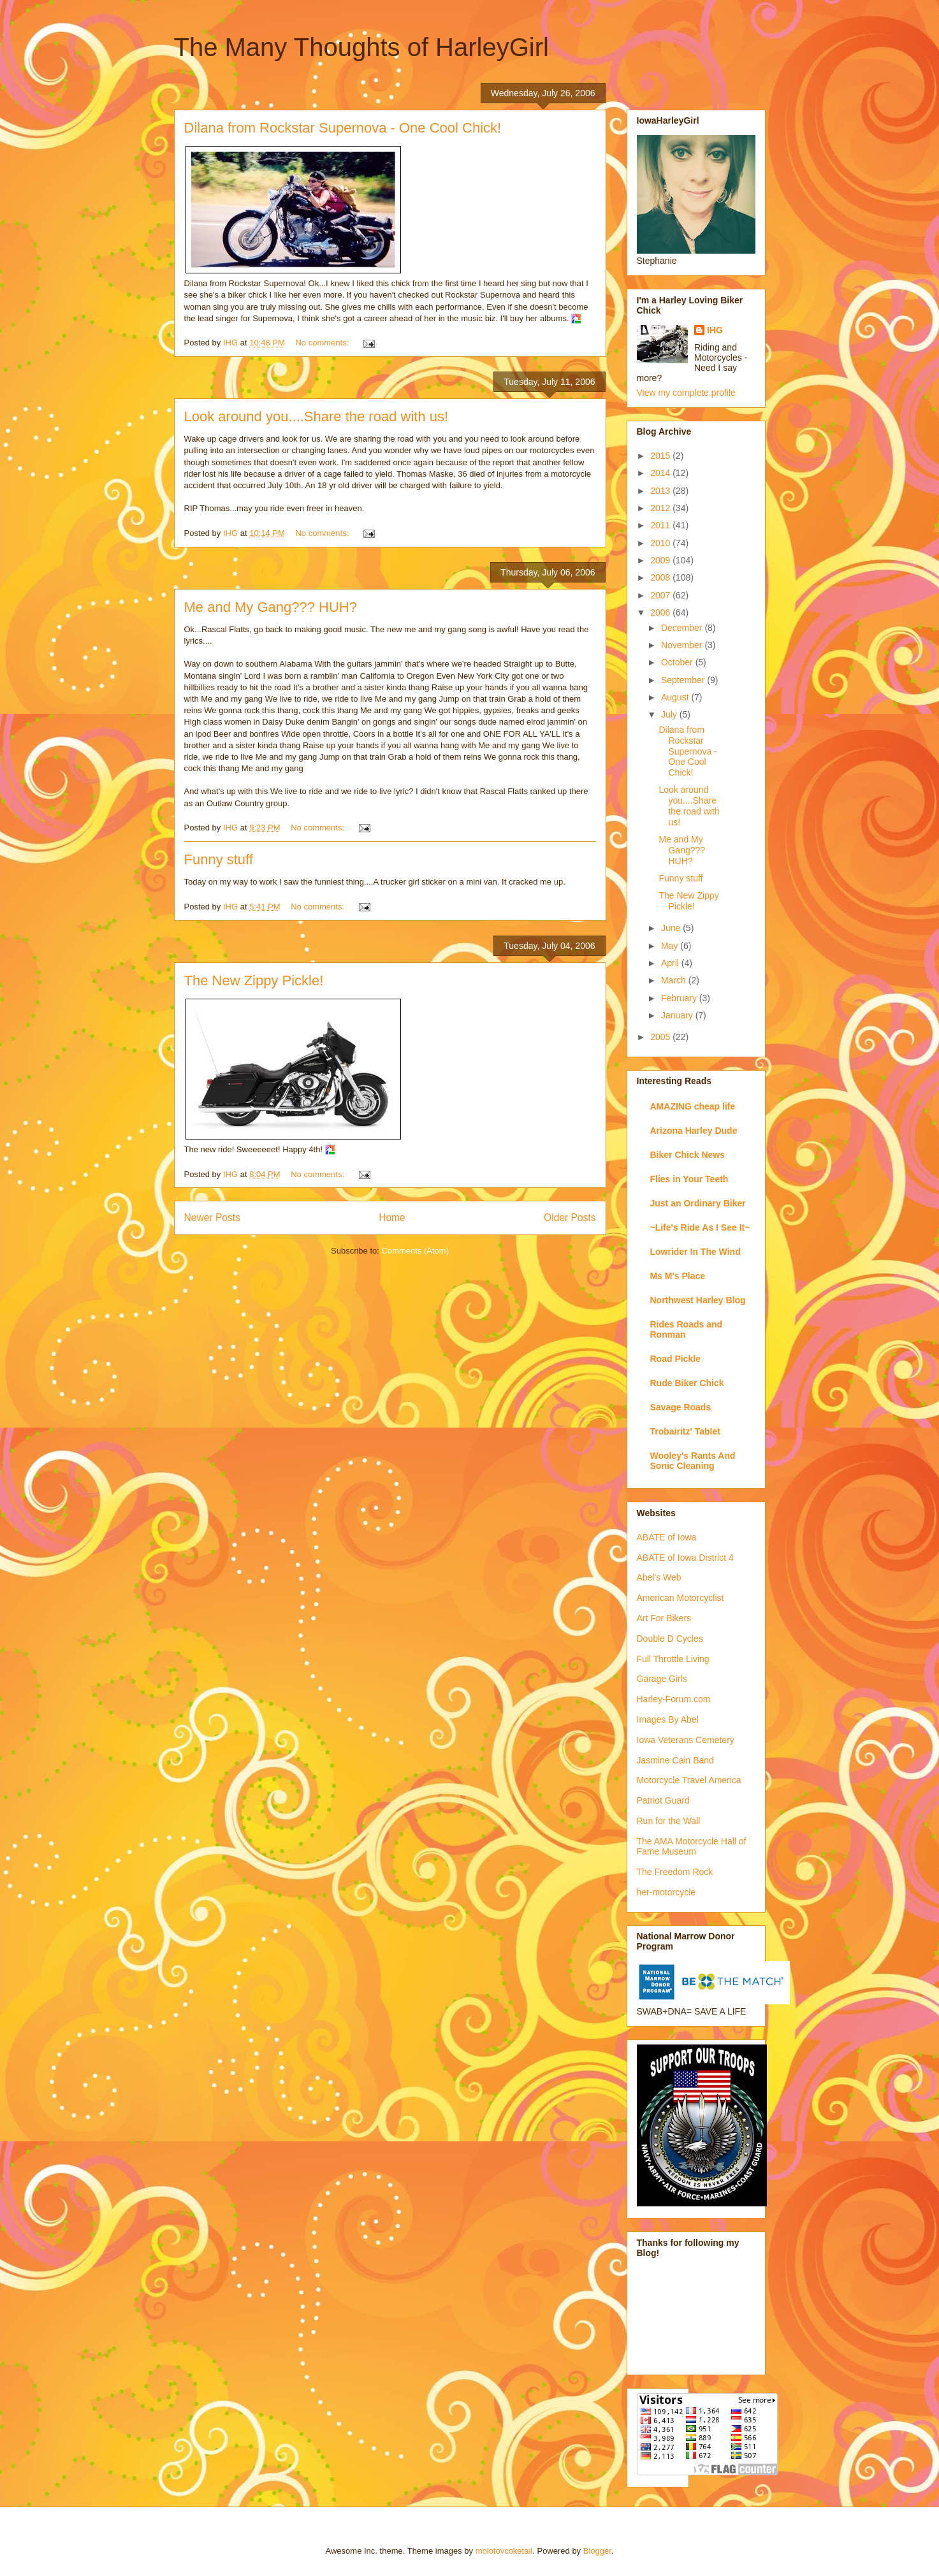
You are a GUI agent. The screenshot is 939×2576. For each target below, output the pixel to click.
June (672, 928)
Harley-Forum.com (674, 1699)
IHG (715, 330)
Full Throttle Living (673, 1659)
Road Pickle (675, 1359)
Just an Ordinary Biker (698, 1203)
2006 (661, 612)
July (670, 714)
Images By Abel (668, 1719)
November (682, 645)
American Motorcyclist (680, 1598)
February (680, 998)
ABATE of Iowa (667, 1537)
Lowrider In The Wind (695, 1252)
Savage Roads (680, 1407)
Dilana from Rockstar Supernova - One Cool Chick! (343, 128)
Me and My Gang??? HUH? (270, 607)
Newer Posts (212, 1217)
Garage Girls (662, 1679)
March (674, 980)
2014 (661, 473)
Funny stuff (218, 859)
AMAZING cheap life (693, 1106)
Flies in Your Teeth (689, 1179)
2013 (661, 491)
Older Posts (569, 1217)
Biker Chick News (687, 1155)
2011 (661, 525)
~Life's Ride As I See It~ (700, 1227)
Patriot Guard (663, 1800)
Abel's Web (659, 1577)
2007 (661, 595)
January (678, 1015)
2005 (661, 1037)
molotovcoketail (504, 2551)
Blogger (597, 2551)
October (678, 662)
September (684, 680)
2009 (661, 560)
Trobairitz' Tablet (685, 1431)
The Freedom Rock (675, 1872)
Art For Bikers (664, 1618)
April (671, 963)
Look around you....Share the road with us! (316, 416)
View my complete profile (686, 392)
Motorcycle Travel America (689, 1780)
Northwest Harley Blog (698, 1300)
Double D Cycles (670, 1638)
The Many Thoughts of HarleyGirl (361, 47)
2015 (661, 456)
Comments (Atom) (415, 1250)
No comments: (323, 342)
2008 (661, 577)
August (676, 697)
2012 (661, 508)
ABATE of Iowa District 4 (685, 1557)
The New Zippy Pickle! (254, 980)
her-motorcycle (666, 1892)
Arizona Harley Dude (694, 1130)
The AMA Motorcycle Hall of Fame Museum (691, 1846)
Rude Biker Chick (687, 1383)
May (670, 946)
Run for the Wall (669, 1821)
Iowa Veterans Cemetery (685, 1740)
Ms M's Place (678, 1276)
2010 (661, 543)
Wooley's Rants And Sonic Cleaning (693, 1461)
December (682, 628)
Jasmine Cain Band (675, 1760)
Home (392, 1217)
